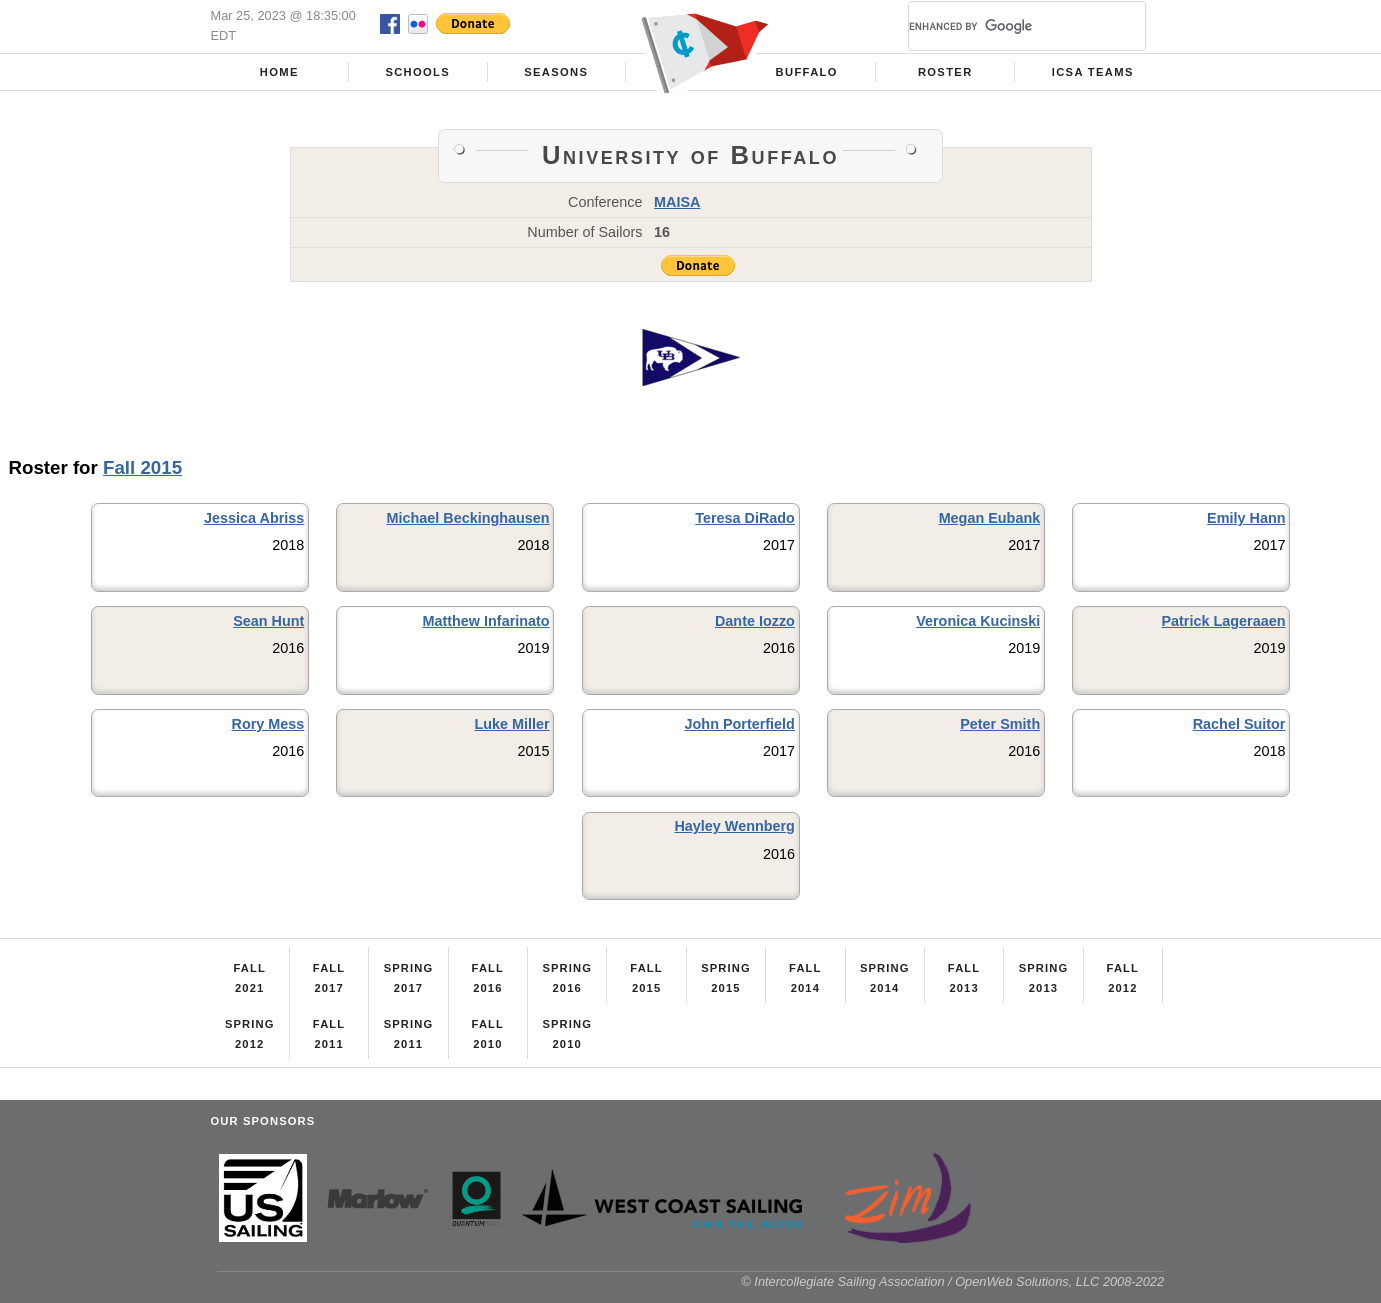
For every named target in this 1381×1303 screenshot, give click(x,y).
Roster (945, 72)
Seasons (556, 72)
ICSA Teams (1093, 72)
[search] (1003, 26)
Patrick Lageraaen (1223, 621)
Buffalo (807, 72)
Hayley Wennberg (734, 826)
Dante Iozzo (755, 621)
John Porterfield (740, 724)
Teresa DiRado (745, 518)
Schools (417, 72)
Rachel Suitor (1239, 724)
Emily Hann (1246, 518)
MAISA (677, 202)
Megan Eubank (990, 518)
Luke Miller (511, 724)
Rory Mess (268, 724)
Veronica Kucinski (978, 621)
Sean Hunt (268, 621)
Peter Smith (1000, 724)
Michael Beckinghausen (467, 518)
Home (279, 72)
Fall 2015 (142, 467)
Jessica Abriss (254, 518)
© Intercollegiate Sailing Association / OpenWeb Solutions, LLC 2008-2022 (952, 1281)
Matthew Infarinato (486, 621)
